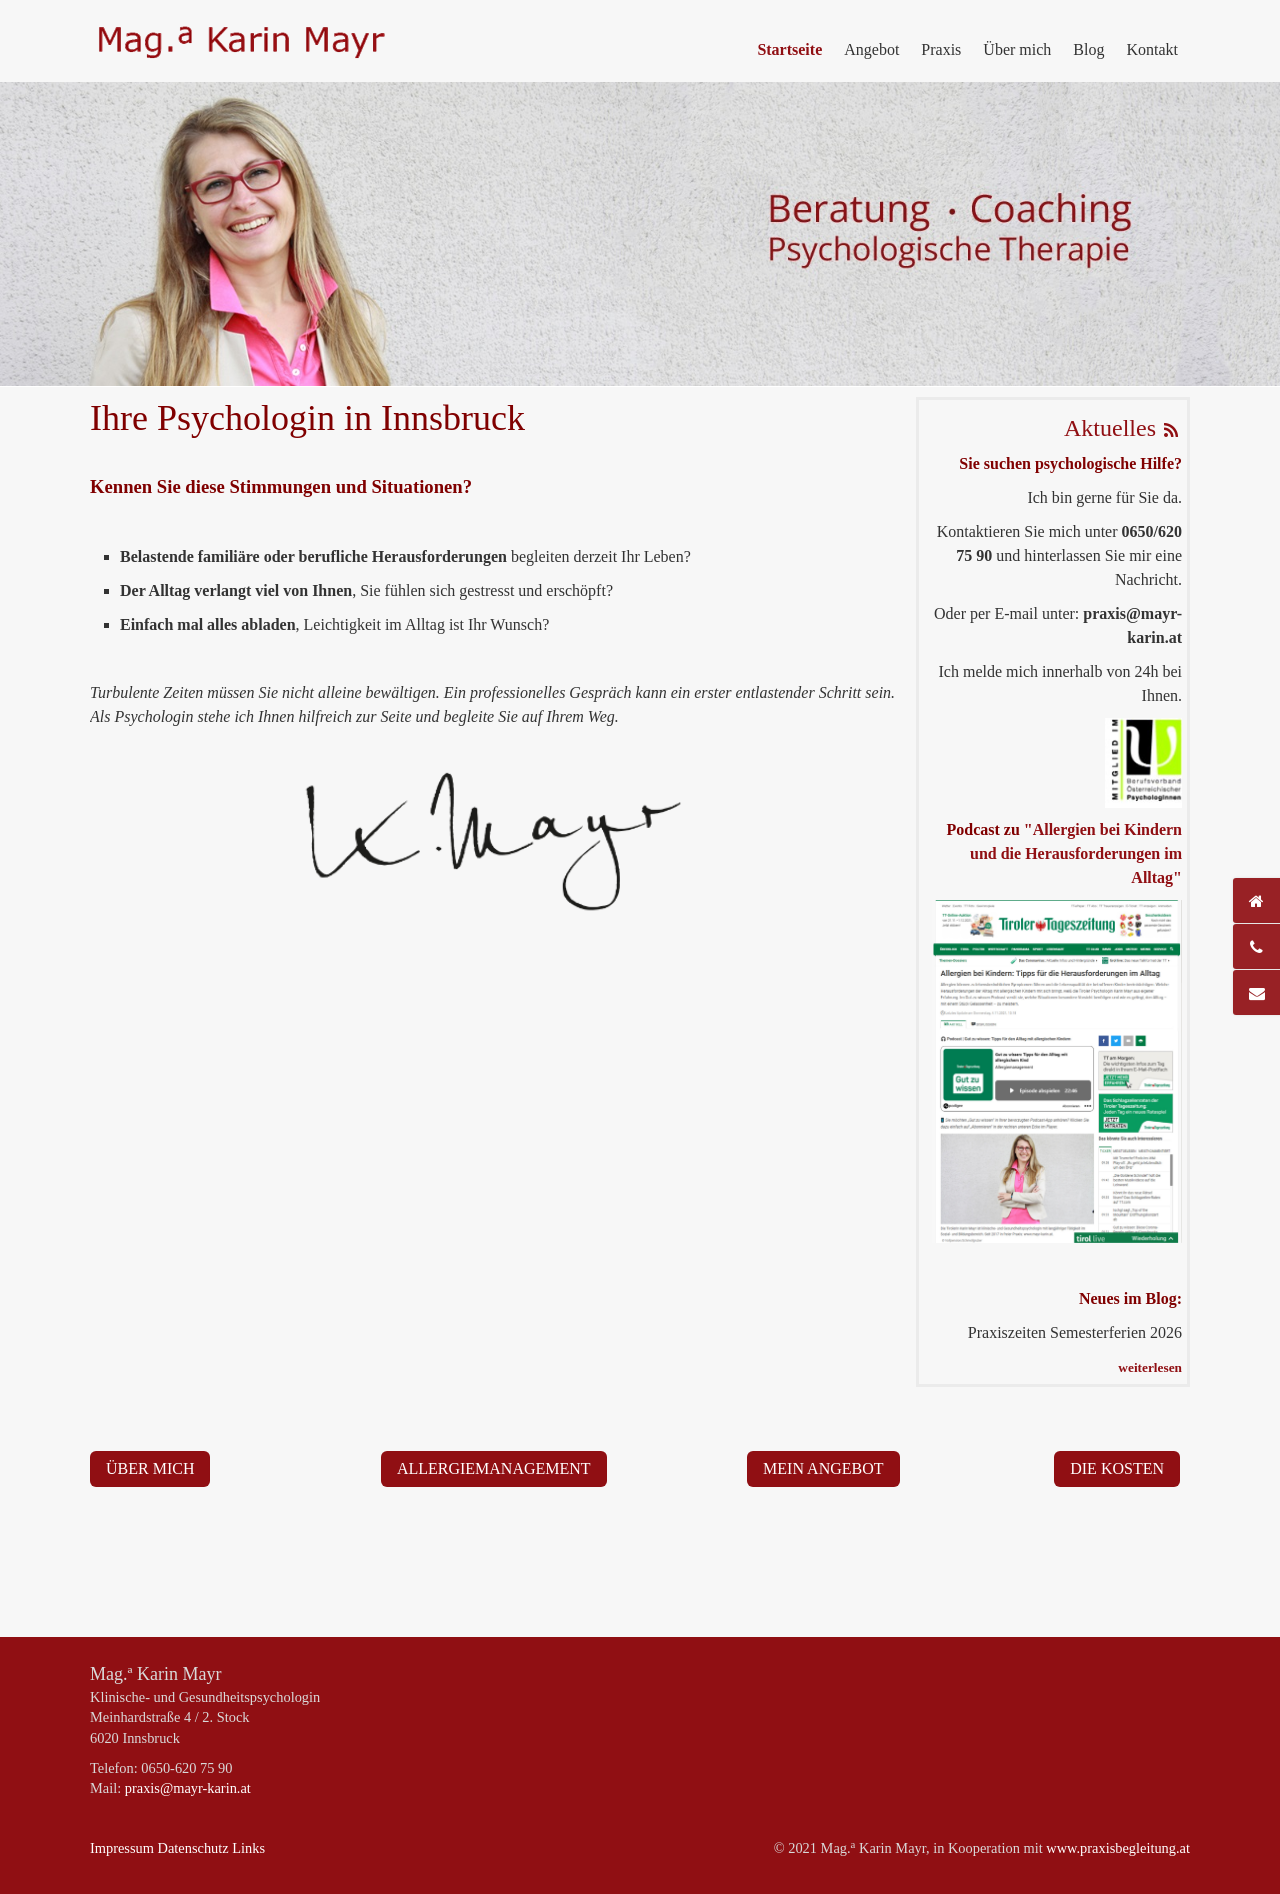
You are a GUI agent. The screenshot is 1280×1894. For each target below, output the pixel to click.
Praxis (941, 49)
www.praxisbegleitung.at (1118, 1848)
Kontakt (1152, 49)
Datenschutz (193, 1848)
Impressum (122, 1848)
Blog (1088, 49)
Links (248, 1848)
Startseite (789, 49)
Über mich (1017, 49)
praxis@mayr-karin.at (188, 1788)
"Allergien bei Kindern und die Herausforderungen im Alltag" (1076, 853)
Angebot (871, 49)
